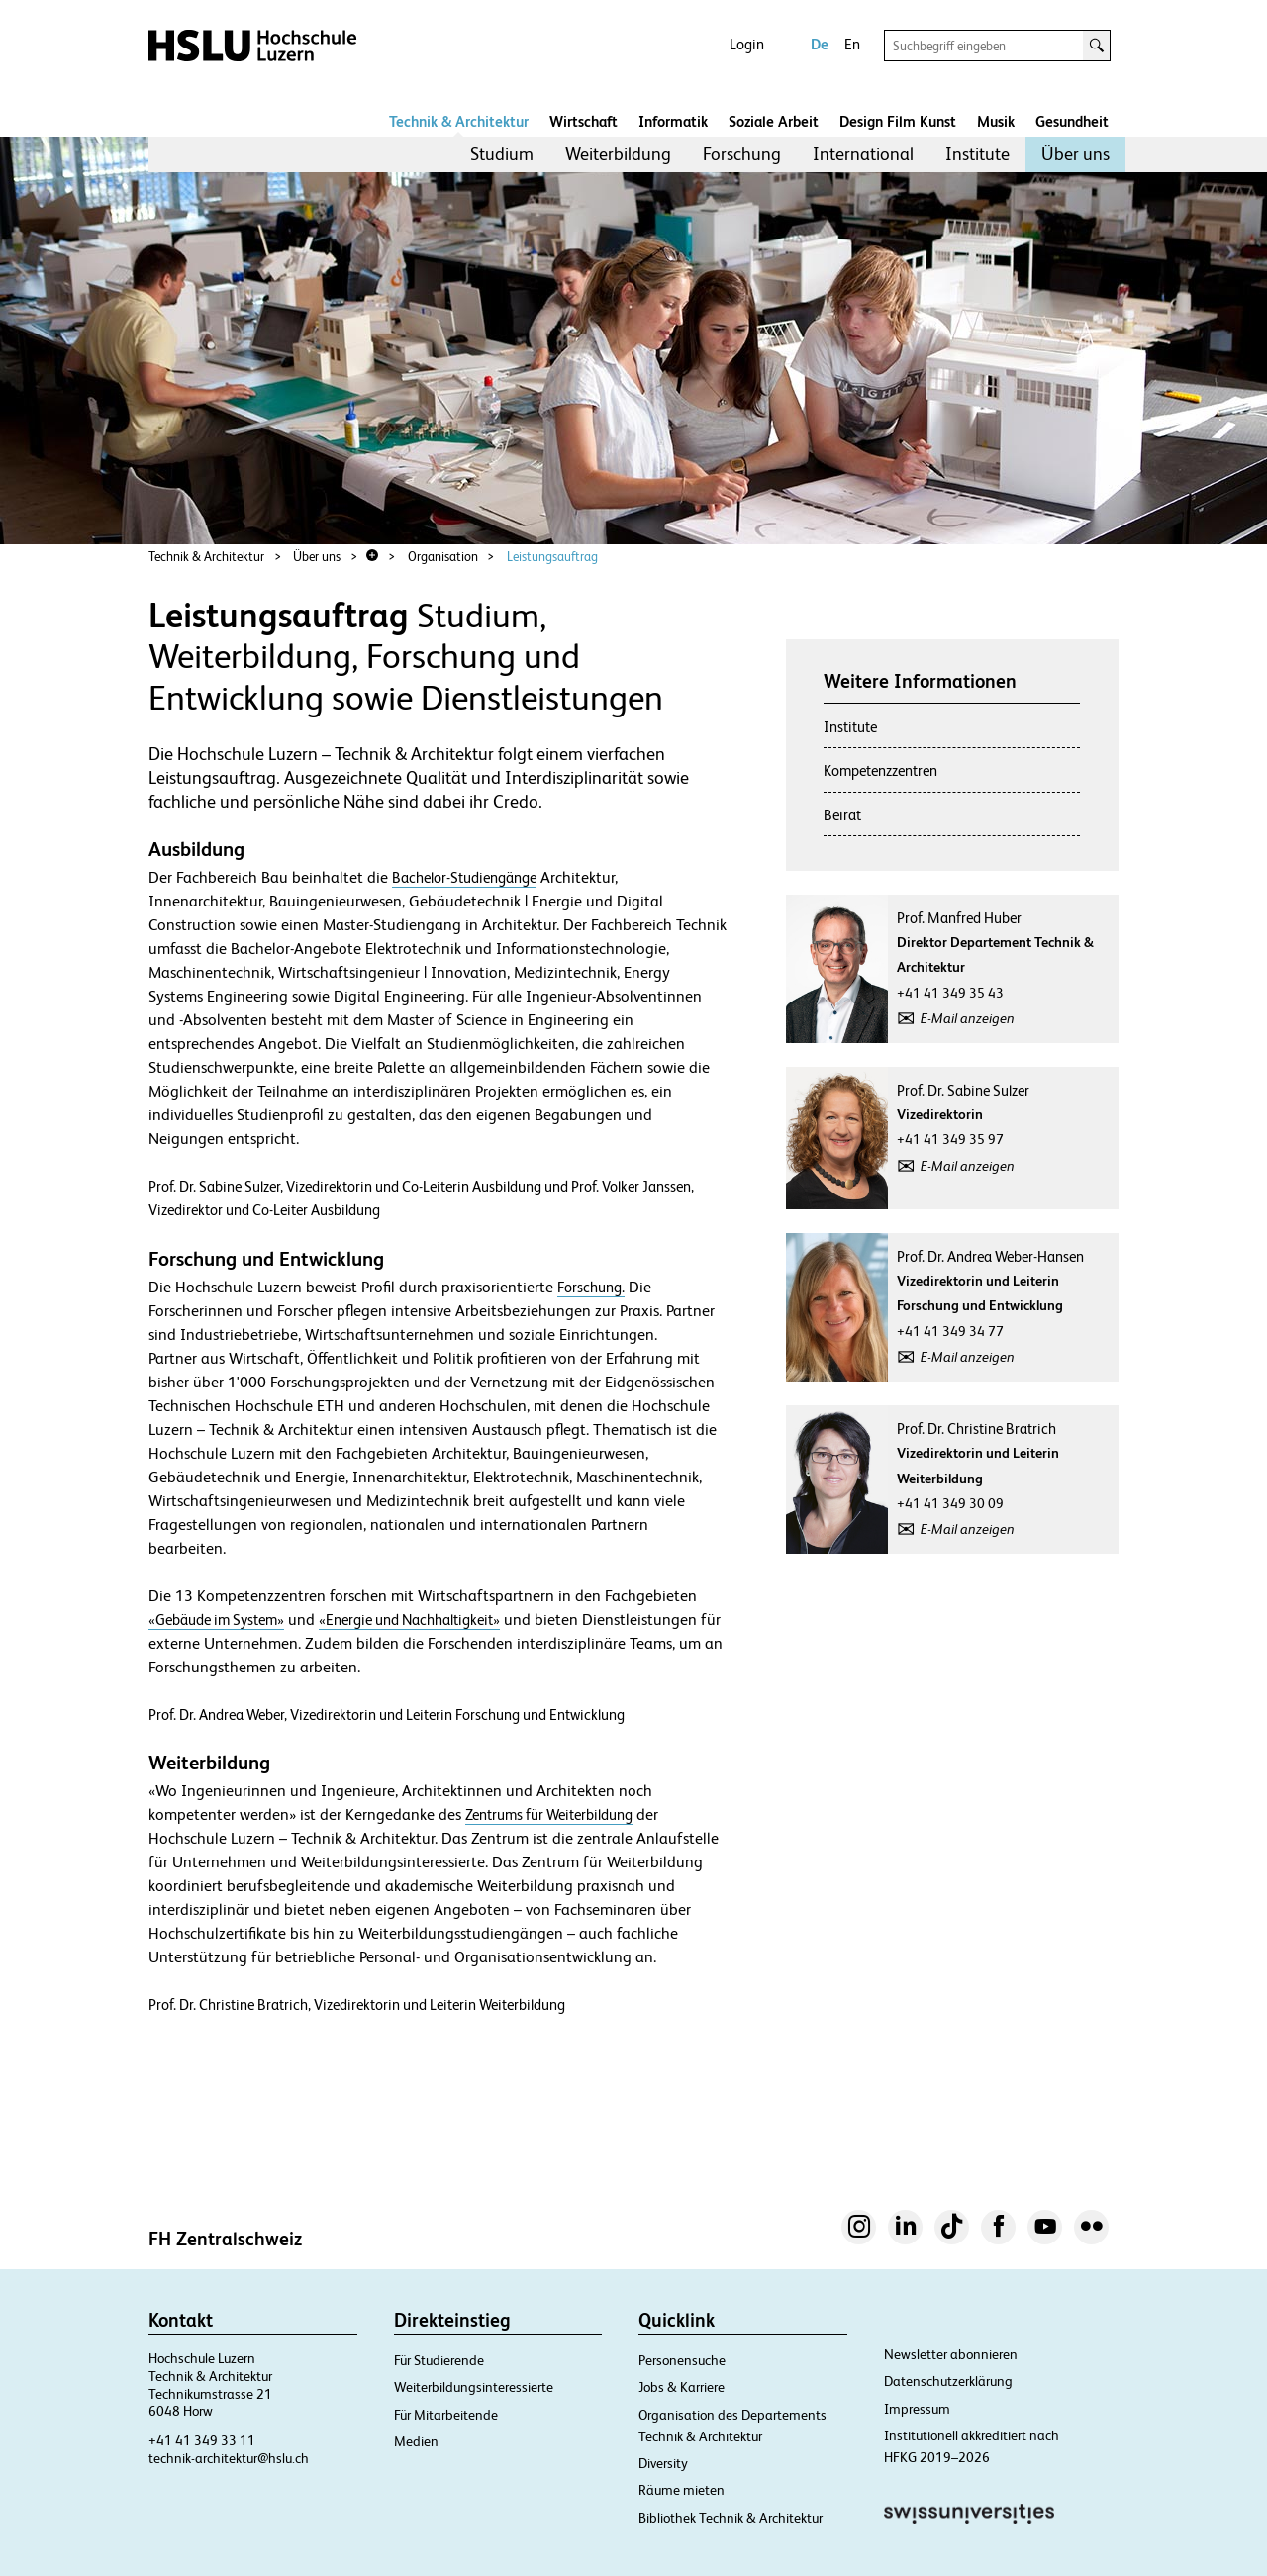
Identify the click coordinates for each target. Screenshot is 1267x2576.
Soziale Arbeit (774, 121)
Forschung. (591, 1287)
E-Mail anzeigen (968, 1018)
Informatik (673, 121)
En (852, 44)
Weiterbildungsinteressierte (473, 2387)
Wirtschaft (583, 121)
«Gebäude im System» (216, 1619)
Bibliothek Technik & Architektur (730, 2518)
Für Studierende (439, 2360)
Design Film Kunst (897, 121)
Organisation (443, 556)
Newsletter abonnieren (951, 2354)
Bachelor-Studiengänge (464, 877)
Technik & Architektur (459, 121)
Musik (996, 121)
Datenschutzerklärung (948, 2381)
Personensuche (682, 2360)
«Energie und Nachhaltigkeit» (409, 1619)
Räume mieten (681, 2490)
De (819, 44)
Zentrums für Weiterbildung (549, 1814)
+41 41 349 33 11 (201, 2440)
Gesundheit (1072, 121)
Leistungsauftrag (552, 556)
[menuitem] (501, 154)
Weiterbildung (618, 153)
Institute (977, 153)
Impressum (917, 2409)
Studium (502, 153)
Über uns (1075, 153)
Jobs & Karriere (681, 2387)
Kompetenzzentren (880, 770)
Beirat (842, 815)
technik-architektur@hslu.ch (228, 2458)
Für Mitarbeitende (446, 2415)
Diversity (663, 2463)
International (863, 153)
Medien (416, 2441)
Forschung (742, 153)
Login (747, 44)
